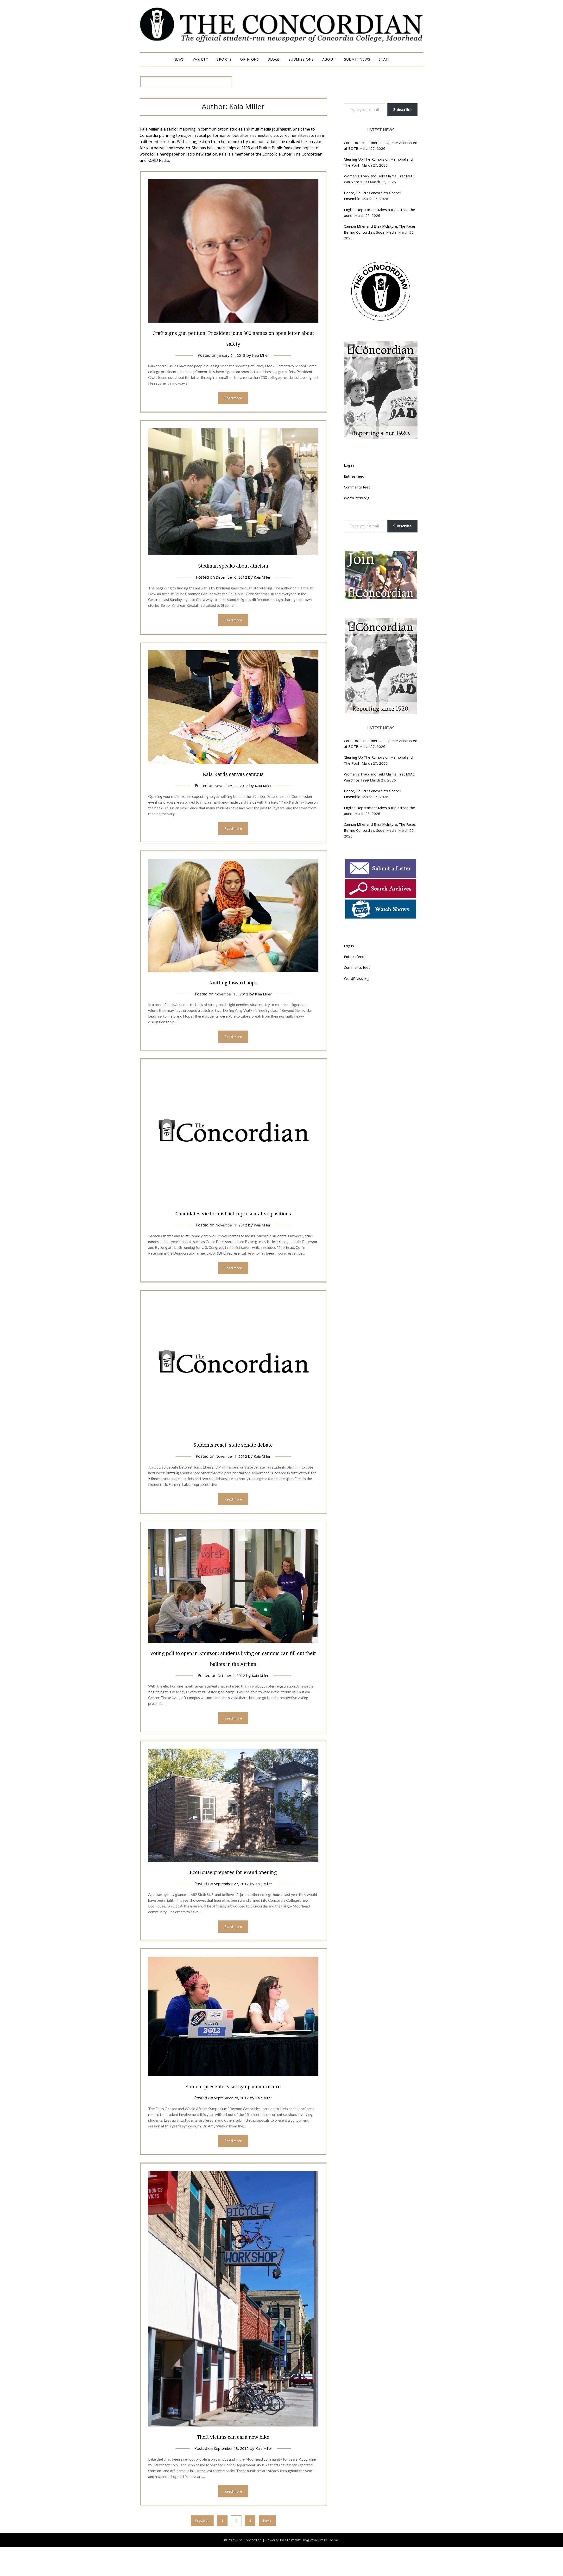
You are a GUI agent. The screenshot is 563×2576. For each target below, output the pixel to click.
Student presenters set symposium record (233, 2113)
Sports (224, 59)
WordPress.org (356, 497)
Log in (349, 465)
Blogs (273, 59)
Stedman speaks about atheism (233, 565)
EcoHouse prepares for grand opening (233, 1898)
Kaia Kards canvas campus (233, 775)
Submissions (301, 59)
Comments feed (357, 487)
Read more (233, 398)
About (328, 59)
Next (267, 2549)
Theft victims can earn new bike (233, 2464)
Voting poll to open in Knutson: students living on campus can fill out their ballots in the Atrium (233, 1678)
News (178, 59)
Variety (200, 59)
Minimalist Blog (297, 2569)
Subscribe (402, 109)
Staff (384, 59)
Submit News (357, 59)
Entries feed (354, 476)
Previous (202, 2549)
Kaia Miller (262, 355)
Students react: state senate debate (233, 1458)
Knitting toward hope (233, 984)
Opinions (249, 59)
